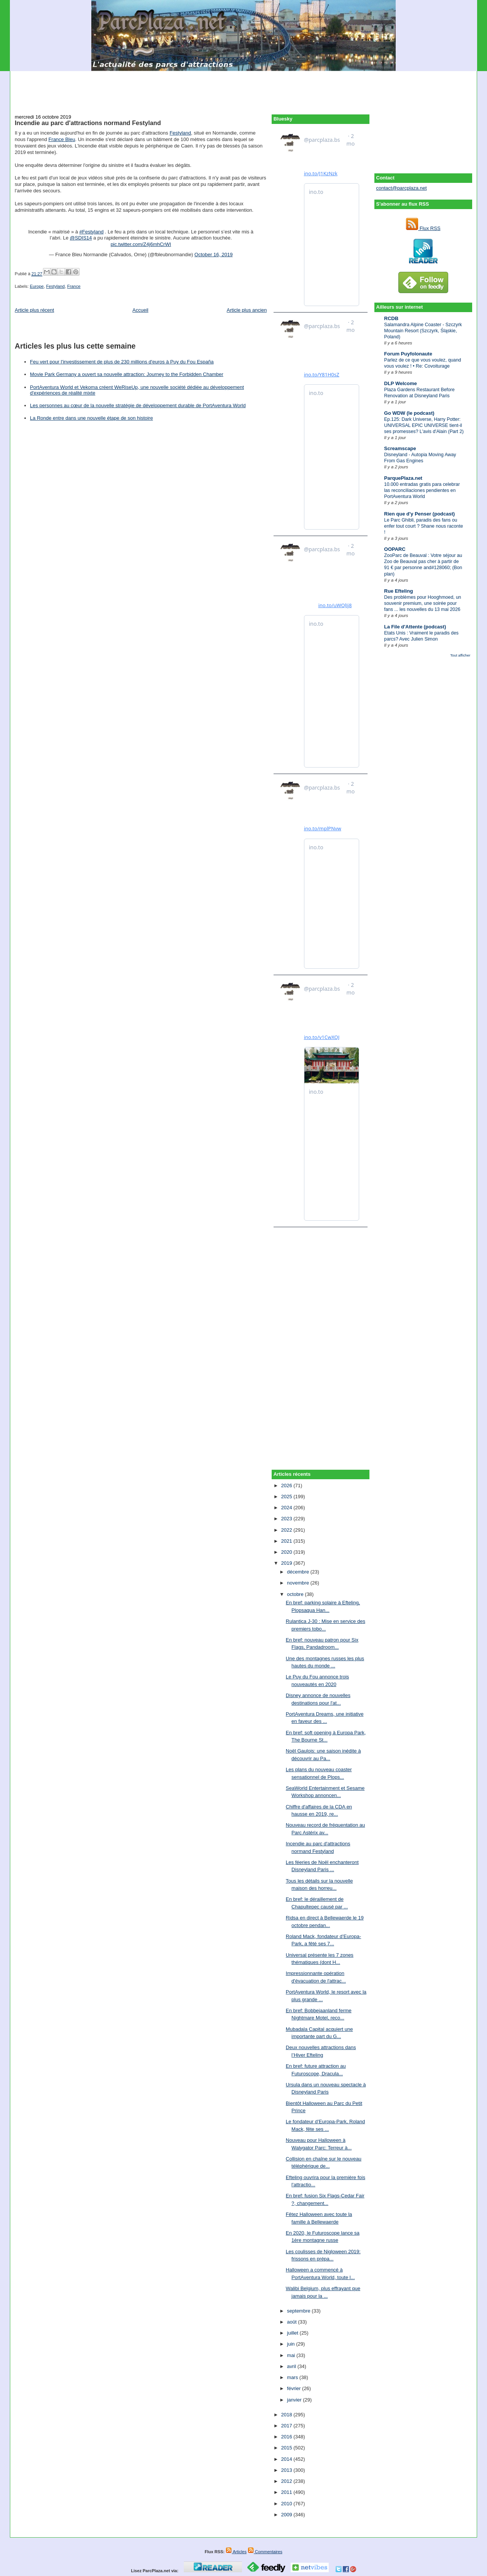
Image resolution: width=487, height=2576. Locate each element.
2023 (287, 1518)
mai (291, 2355)
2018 (287, 2414)
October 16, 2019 (213, 254)
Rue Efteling (398, 591)
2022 (287, 1530)
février (294, 2388)
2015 (287, 2448)
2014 (287, 2459)
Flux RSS (423, 228)
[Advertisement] (243, 88)
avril (292, 2366)
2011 (287, 2492)
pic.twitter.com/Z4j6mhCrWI (141, 244)
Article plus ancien (247, 310)
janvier (295, 2400)
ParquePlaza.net (403, 478)
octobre (296, 1594)
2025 (287, 1496)
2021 (287, 1541)
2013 (287, 2470)
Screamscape (400, 448)
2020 (287, 1552)
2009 (287, 2514)
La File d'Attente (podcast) (415, 627)
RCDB (391, 318)
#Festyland (92, 232)
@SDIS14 (81, 238)
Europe (36, 286)
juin (291, 2344)
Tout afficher (460, 655)
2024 (287, 1507)
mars (293, 2377)
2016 (287, 2437)
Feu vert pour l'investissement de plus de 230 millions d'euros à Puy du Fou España (122, 362)
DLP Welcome (400, 383)
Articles (236, 2551)
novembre (298, 1583)
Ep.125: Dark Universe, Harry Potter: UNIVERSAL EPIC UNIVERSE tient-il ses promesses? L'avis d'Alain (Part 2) (424, 425)
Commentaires (265, 2551)
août (292, 2322)
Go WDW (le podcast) (409, 413)
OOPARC (395, 549)
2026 (287, 1485)
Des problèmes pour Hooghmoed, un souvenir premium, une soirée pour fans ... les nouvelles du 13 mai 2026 (422, 603)
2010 (287, 2503)
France (73, 286)
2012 (287, 2481)
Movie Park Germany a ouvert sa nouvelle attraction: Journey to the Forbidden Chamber (126, 374)
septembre (299, 2311)
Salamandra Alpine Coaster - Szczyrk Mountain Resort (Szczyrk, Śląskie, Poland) (423, 330)
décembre (298, 1572)
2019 (287, 1563)
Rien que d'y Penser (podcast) (419, 514)
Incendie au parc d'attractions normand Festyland (88, 122)
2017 (287, 2425)
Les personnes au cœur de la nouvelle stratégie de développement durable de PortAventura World (138, 405)
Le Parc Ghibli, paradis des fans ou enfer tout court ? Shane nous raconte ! (423, 526)
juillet (293, 2333)
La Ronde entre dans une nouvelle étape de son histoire (91, 418)
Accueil (140, 310)
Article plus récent (34, 310)
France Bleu (61, 139)
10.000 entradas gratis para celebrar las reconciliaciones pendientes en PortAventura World (422, 490)
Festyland (180, 133)
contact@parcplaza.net (401, 188)
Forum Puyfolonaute (408, 354)
